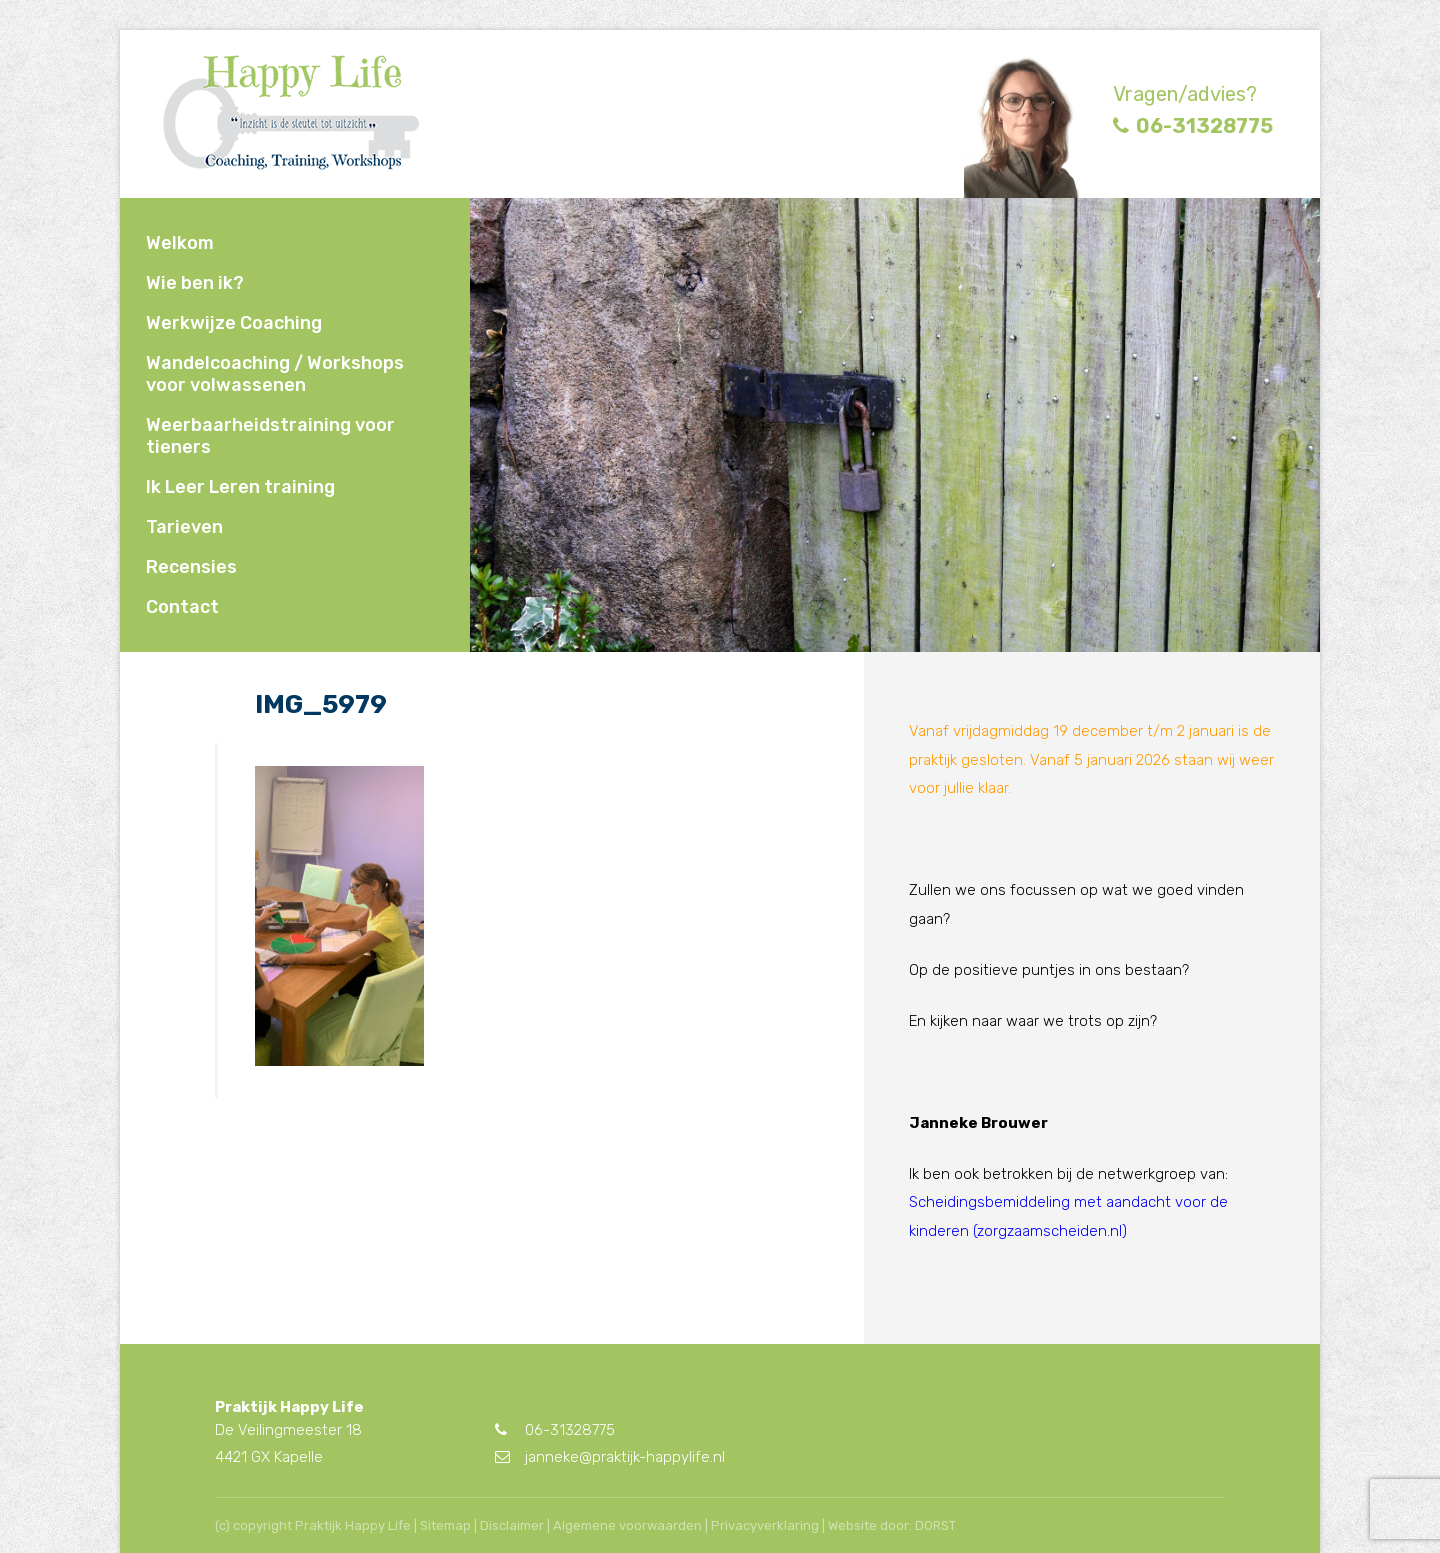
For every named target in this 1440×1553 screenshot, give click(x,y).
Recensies (191, 567)
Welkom (180, 243)
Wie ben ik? (195, 283)
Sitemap (445, 1525)
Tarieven (184, 527)
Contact (182, 607)
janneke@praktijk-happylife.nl (610, 1457)
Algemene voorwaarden (627, 1525)
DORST (935, 1525)
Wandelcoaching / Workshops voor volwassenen (275, 374)
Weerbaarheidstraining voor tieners (270, 436)
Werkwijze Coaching (234, 323)
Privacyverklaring (765, 1525)
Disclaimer (512, 1525)
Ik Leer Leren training (240, 487)
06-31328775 (1193, 126)
